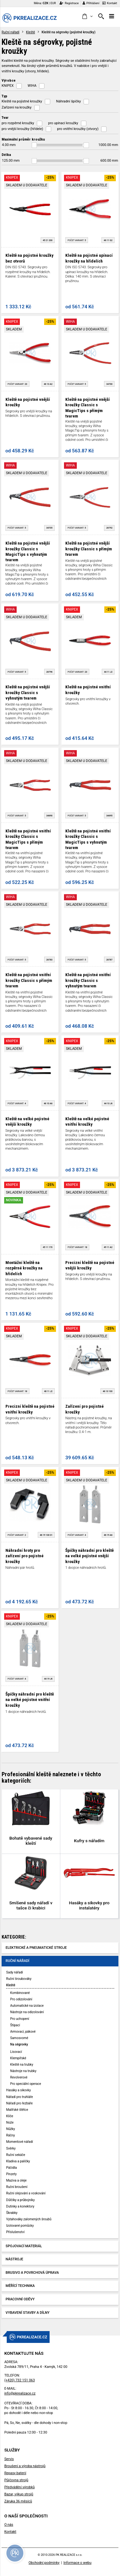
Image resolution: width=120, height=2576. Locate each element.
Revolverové (19, 2077)
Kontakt (109, 3)
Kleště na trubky (21, 2064)
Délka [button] (6, 154)
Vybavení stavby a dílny (28, 2313)
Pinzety (11, 2174)
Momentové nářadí (19, 2141)
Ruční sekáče (15, 2155)
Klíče (9, 2116)
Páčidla (11, 2167)
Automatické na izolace (27, 2005)
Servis (9, 2459)
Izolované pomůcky (20, 2225)
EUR (53, 3)
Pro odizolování (21, 1999)
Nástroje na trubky (23, 2071)
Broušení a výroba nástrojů (24, 2466)
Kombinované (20, 1993)
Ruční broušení (17, 2187)
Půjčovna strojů (16, 2480)
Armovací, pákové (23, 2031)
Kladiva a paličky (18, 2161)
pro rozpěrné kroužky (18, 123)
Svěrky (10, 2148)
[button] (87, 17)
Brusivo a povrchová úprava (32, 2273)
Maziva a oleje (16, 2180)
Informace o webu (77, 2563)
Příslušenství (15, 2232)
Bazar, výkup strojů (18, 2494)
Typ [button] (4, 96)
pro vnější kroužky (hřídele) (22, 129)
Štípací (15, 2025)
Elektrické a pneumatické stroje (36, 1948)
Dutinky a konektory (20, 2206)
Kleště (30, 32)
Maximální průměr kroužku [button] (23, 139)
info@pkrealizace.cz (20, 2393)
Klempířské (18, 2058)
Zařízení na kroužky (17, 107)
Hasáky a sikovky (18, 2090)
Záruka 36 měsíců (18, 2501)
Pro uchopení (19, 2019)
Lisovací (16, 2052)
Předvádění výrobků (19, 2487)
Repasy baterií (15, 2473)
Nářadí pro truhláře (19, 2097)
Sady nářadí (14, 1972)
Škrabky (11, 2213)
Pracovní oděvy (20, 2299)
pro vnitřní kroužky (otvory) (78, 129)
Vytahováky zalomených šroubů (28, 2219)
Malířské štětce (17, 2109)
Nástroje (14, 2259)
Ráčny (10, 2135)
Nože (9, 2122)
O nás (8, 2525)
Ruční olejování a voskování (25, 2193)
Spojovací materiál (24, 2246)
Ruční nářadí (11, 32)
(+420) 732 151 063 (19, 2380)
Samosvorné (19, 2038)
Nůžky (10, 2129)
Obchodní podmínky (44, 2563)
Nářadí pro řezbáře (19, 2103)
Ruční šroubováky (18, 1979)
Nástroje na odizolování (27, 2012)
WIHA (32, 86)
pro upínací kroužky (63, 123)
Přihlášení (91, 3)
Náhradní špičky (68, 101)
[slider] (34, 145)
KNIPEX (8, 86)
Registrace (69, 3)
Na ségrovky (19, 2044)
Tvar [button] (5, 117)
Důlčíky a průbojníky (20, 2200)
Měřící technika (20, 2286)
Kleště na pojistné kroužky (22, 101)
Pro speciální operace (25, 2084)
